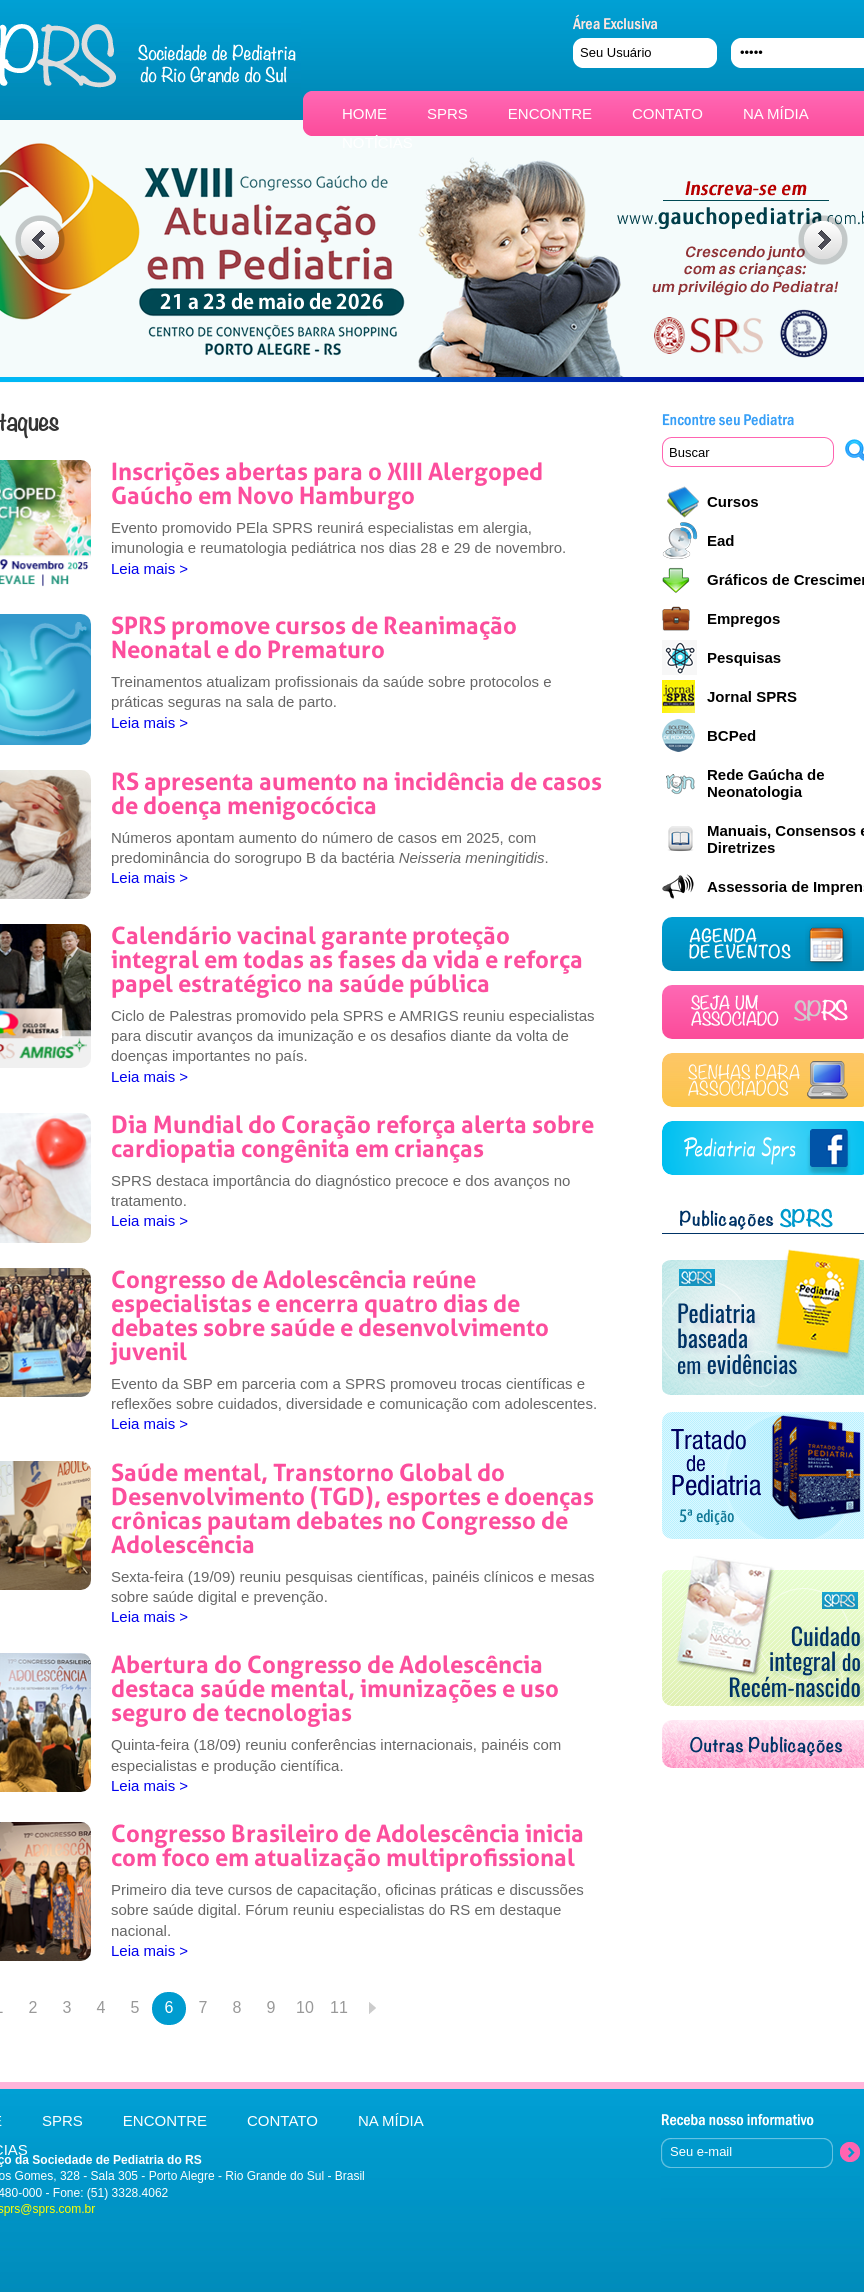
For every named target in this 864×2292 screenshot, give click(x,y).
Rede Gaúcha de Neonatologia (766, 783)
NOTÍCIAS (377, 142)
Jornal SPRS (752, 696)
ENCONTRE (550, 113)
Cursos (733, 501)
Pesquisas (744, 657)
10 (305, 2007)
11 (339, 2007)
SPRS (447, 113)
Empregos (743, 618)
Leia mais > (149, 568)
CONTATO (667, 113)
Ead (721, 540)
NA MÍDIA (776, 113)
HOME (364, 113)
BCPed (731, 735)
